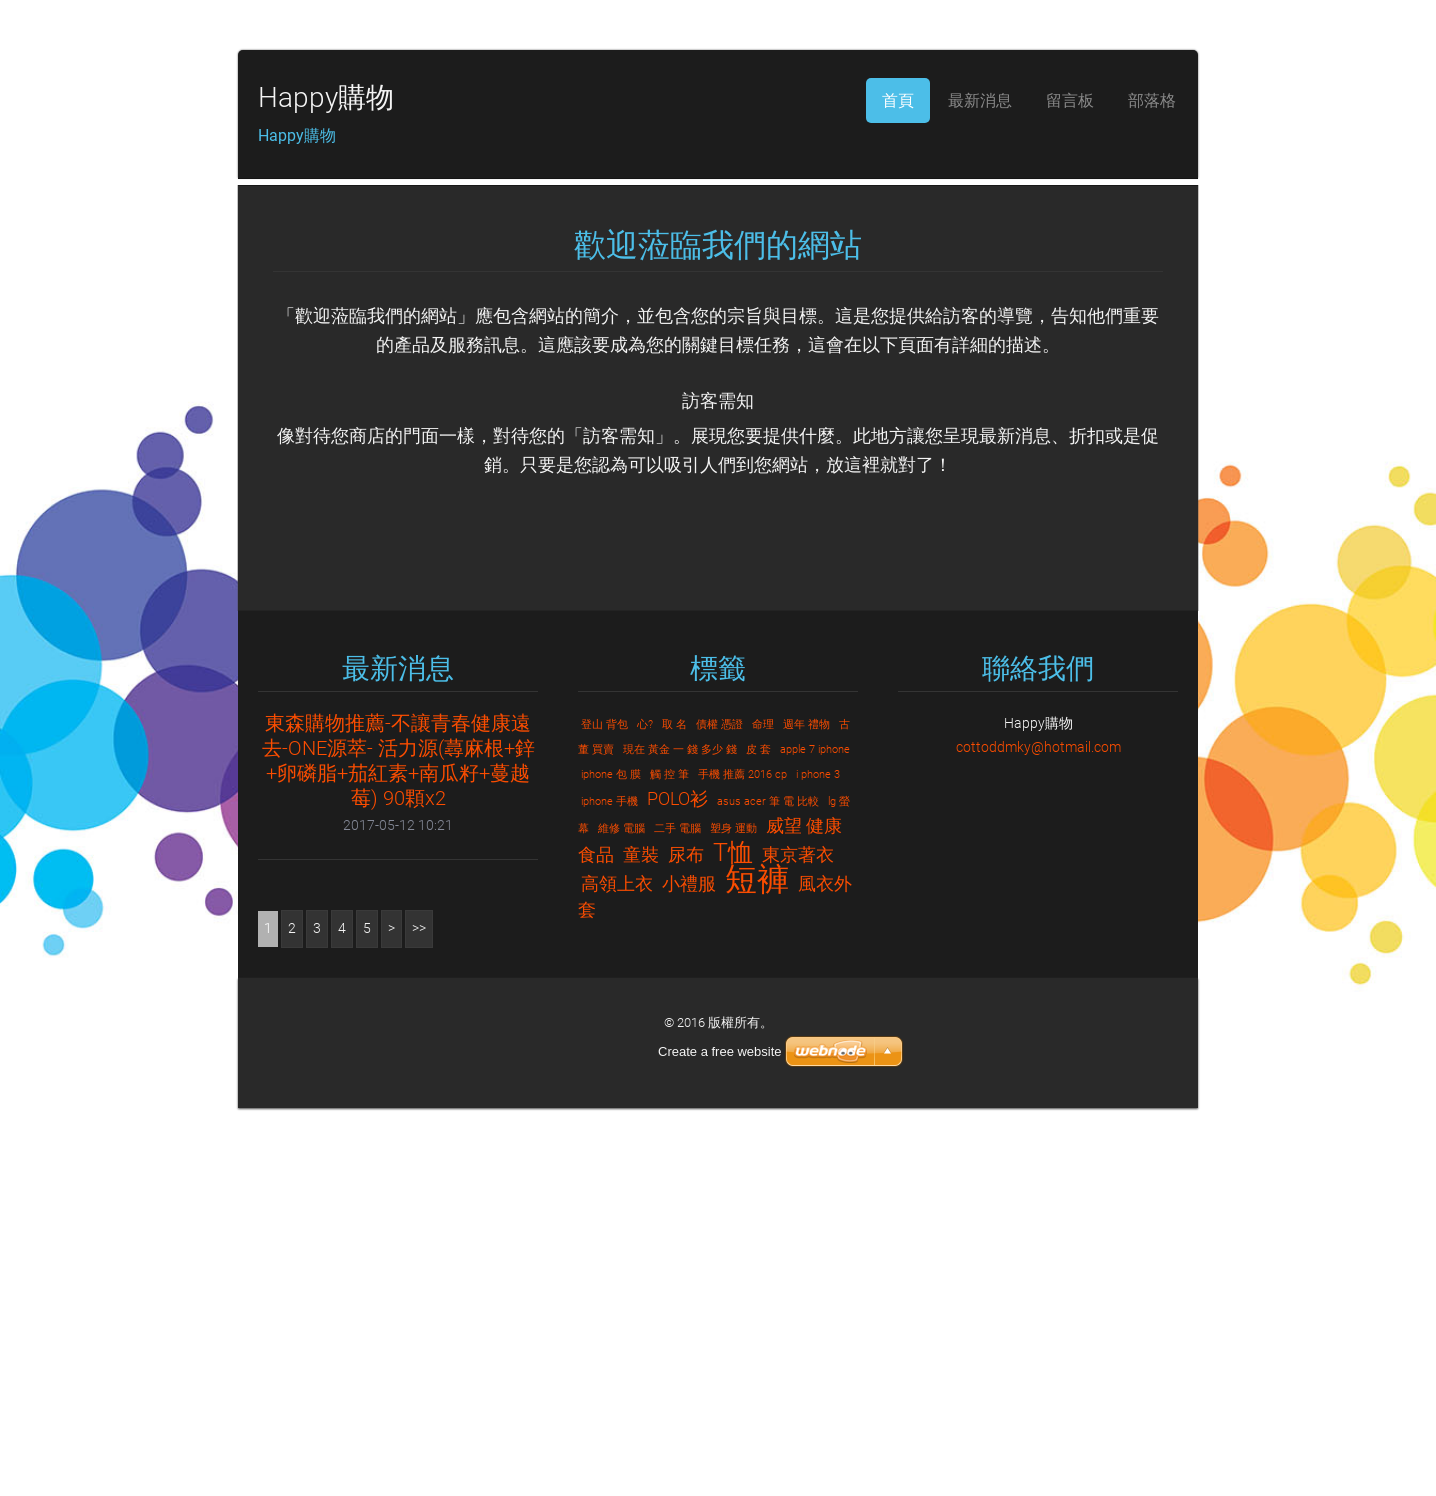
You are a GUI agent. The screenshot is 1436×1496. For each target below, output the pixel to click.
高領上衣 (617, 1271)
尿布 (686, 1242)
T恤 (733, 1240)
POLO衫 (677, 1186)
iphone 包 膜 (611, 1162)
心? (645, 1112)
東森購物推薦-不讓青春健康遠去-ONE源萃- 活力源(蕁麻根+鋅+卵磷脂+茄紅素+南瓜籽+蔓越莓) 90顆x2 (398, 1148)
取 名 (674, 1112)
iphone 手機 (609, 1189)
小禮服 (689, 1271)
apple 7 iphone (815, 1137)
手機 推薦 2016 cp (742, 1162)
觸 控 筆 (669, 1162)
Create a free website (720, 1439)
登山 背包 (604, 1112)
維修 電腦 (621, 1216)
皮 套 (758, 1137)
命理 (763, 1112)
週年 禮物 (806, 1112)
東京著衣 (798, 1242)
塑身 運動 (733, 1216)
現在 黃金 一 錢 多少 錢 (680, 1137)
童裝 (641, 1242)
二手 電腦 (677, 1216)
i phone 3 (818, 1162)
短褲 (757, 1267)
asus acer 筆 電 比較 (768, 1189)
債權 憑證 (719, 1112)
